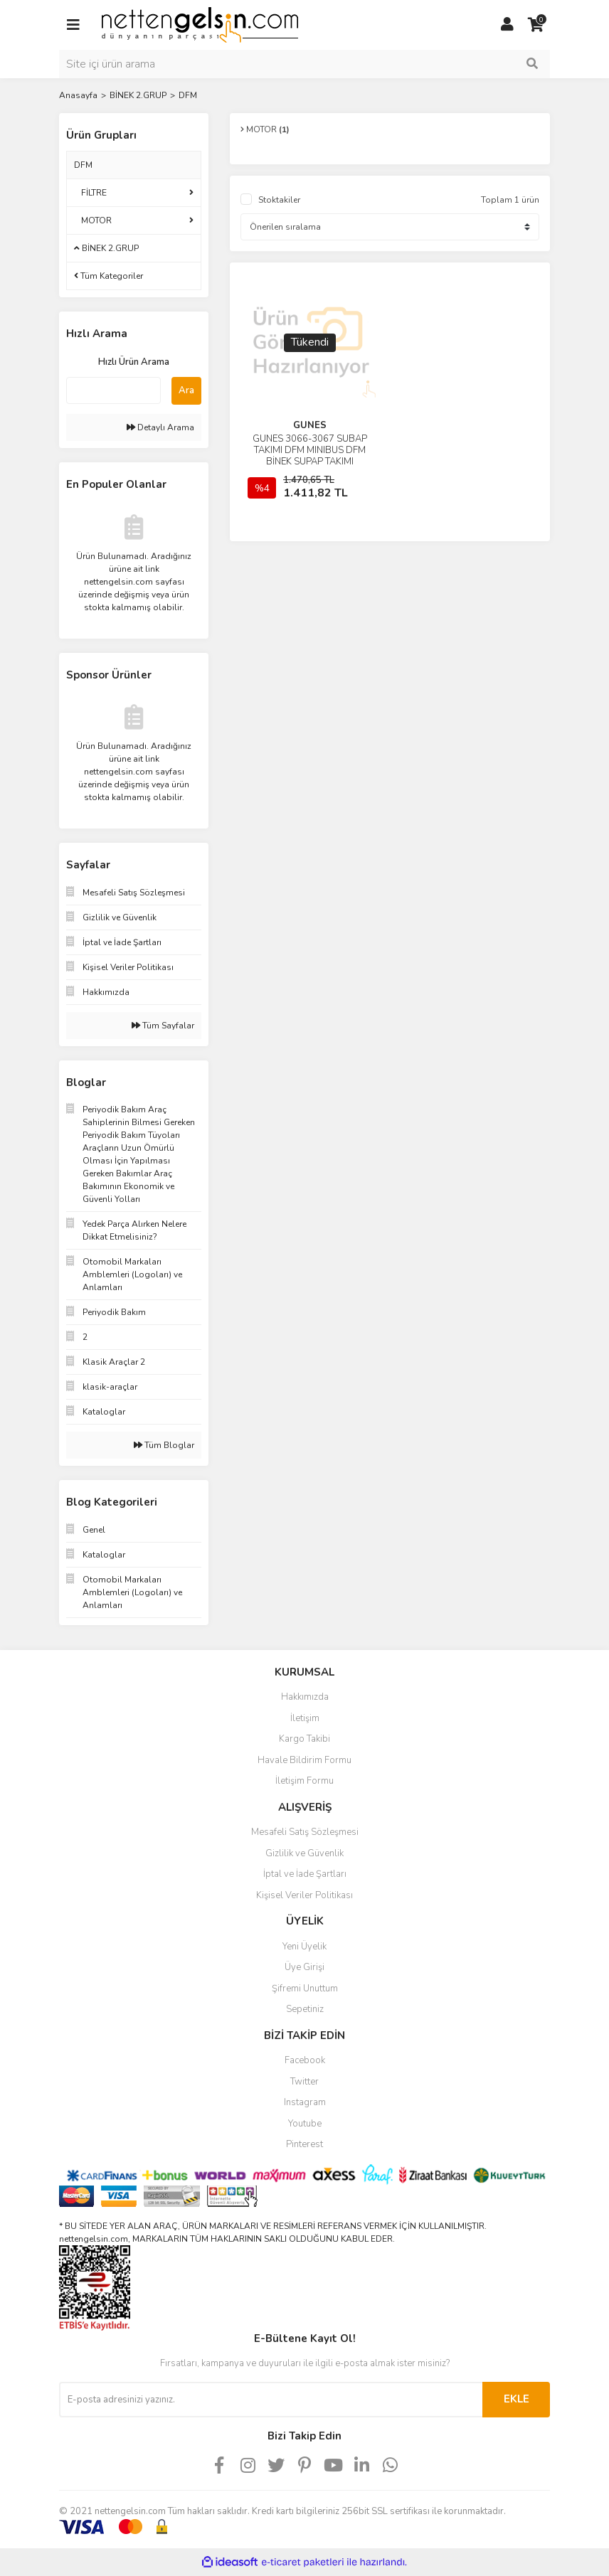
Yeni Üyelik (304, 1946)
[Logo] (200, 24)
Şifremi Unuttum (305, 1988)
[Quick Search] (113, 390)
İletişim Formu (304, 1780)
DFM (188, 95)
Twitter (304, 2081)
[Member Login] (507, 25)
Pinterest (304, 2144)
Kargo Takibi (304, 1739)
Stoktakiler (279, 200)
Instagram (305, 2102)
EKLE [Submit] (516, 2399)
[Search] (304, 64)
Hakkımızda (305, 1697)
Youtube (305, 2123)
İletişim (304, 1718)
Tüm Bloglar (164, 1445)
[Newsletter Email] (270, 2399)
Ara (186, 390)
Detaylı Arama (160, 427)
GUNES (310, 425)
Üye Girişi (304, 1967)
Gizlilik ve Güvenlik (304, 1853)
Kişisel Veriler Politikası (304, 1895)
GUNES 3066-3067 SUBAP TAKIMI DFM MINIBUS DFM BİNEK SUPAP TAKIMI (310, 450)
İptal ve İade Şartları (304, 1874)
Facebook (305, 2060)
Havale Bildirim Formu (304, 1760)
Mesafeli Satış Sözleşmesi (305, 1832)
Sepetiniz (305, 2009)
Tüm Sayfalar (163, 1025)
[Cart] (535, 25)
